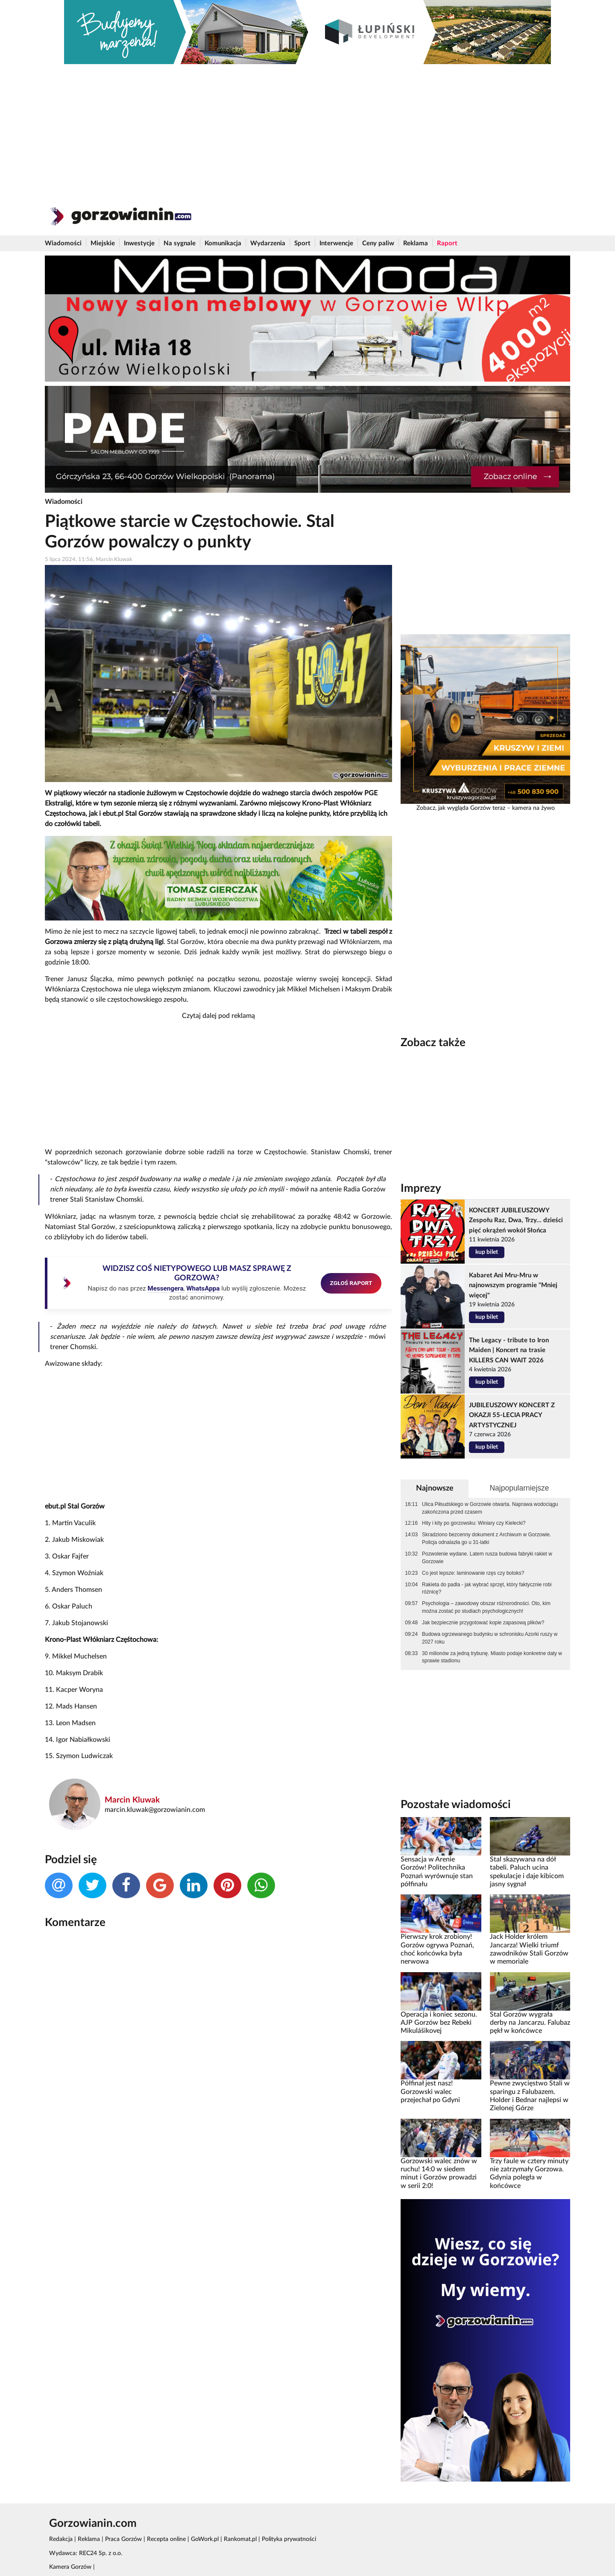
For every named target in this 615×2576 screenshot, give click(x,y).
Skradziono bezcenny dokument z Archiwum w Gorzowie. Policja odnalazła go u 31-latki (486, 1538)
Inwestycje (139, 243)
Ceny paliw (378, 243)
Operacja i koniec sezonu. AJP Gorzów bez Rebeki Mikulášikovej (439, 2023)
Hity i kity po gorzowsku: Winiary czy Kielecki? (474, 1523)
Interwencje (336, 243)
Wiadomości (63, 243)
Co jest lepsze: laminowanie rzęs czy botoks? (473, 1573)
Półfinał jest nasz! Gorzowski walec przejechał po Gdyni (430, 2091)
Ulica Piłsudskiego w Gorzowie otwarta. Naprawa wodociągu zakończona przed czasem (490, 1508)
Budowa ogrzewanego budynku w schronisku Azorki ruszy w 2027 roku (489, 1638)
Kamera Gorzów (70, 2567)
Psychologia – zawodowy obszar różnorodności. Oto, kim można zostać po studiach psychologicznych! (486, 1607)
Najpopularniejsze (519, 1488)
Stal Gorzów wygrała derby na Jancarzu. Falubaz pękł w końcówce (530, 2023)
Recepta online (166, 2539)
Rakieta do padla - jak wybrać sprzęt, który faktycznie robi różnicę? (486, 1588)
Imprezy (421, 1188)
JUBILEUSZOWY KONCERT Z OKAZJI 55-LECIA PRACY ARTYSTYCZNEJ (512, 1415)
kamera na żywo (533, 808)
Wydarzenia (267, 243)
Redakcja (61, 2539)
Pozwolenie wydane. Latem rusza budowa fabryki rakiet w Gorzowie (487, 1557)
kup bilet (486, 1252)
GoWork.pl (205, 2539)
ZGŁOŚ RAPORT (351, 1282)
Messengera (165, 1288)
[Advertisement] (307, 128)
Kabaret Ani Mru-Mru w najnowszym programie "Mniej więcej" (513, 1285)
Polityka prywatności (289, 2539)
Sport (302, 243)
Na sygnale (180, 243)
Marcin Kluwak (132, 1800)
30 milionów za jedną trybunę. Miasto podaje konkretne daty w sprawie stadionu (492, 1657)
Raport (447, 243)
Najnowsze (435, 1488)
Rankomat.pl (240, 2539)
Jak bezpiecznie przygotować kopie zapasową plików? (483, 1623)
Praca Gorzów (123, 2539)
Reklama (415, 243)
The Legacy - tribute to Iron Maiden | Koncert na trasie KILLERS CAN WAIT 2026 (509, 1350)
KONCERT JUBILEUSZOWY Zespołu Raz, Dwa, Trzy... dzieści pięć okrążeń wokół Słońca (516, 1220)
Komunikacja (223, 243)
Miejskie (103, 243)
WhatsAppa (203, 1288)
